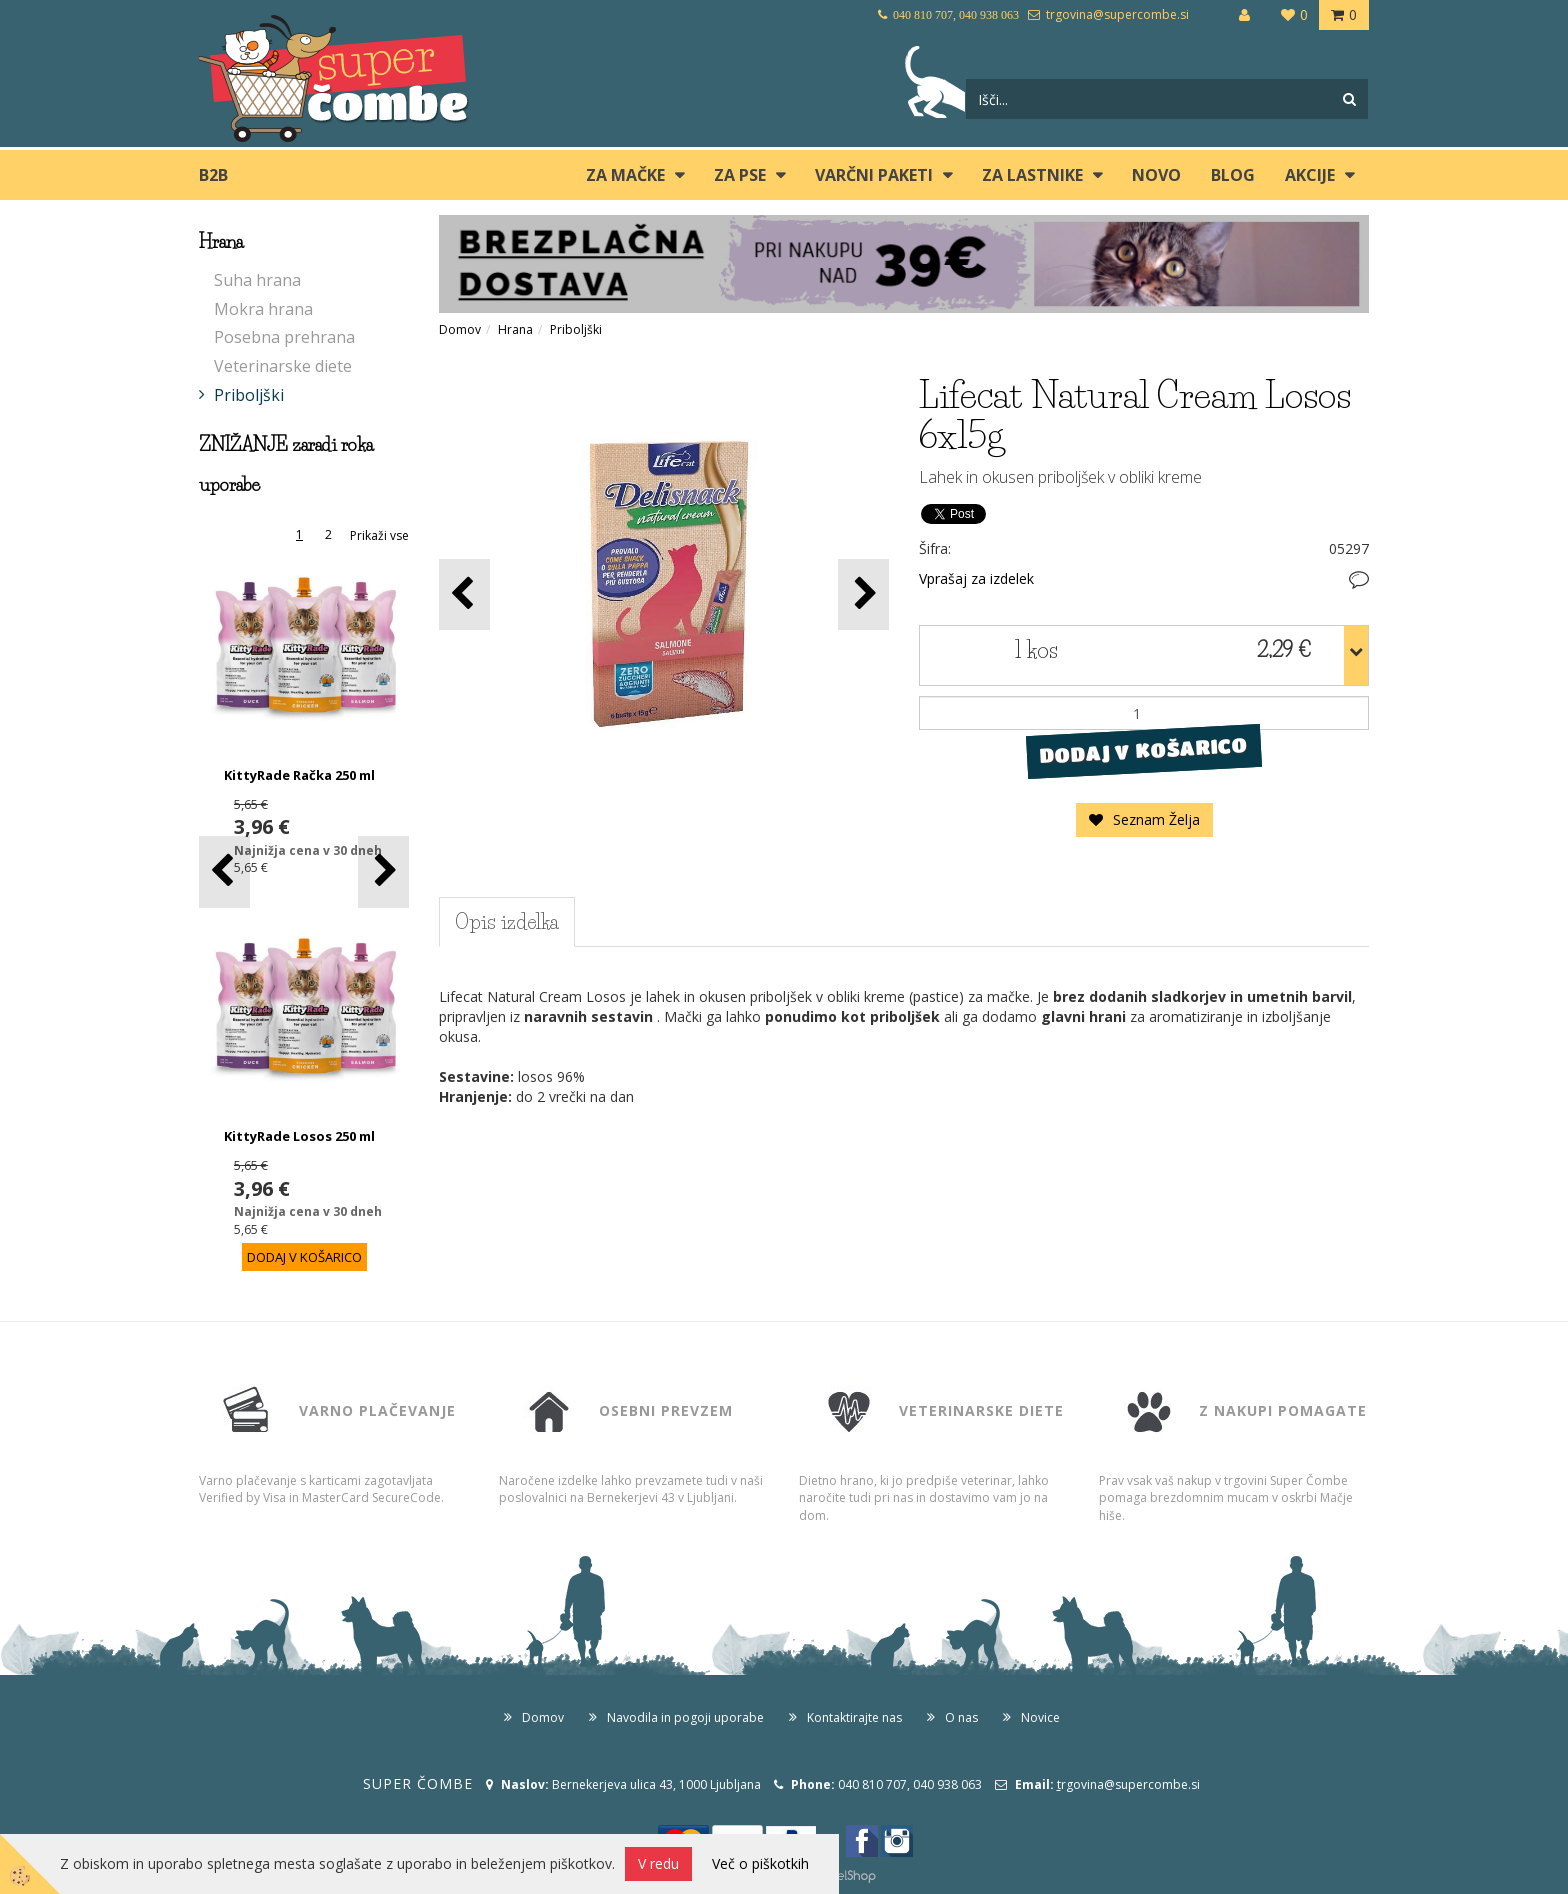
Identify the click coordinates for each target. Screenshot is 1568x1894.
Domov (460, 329)
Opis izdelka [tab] (507, 922)
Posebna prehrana (284, 337)
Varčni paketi (874, 175)
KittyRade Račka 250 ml (299, 775)
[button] (383, 871)
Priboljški (249, 395)
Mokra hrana (263, 309)
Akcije (1310, 175)
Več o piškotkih (760, 1863)
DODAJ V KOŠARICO (1143, 751)
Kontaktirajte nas (854, 1717)
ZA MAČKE (625, 175)
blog (1233, 175)
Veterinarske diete (283, 366)
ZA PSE (740, 175)
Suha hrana (257, 280)
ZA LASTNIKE (1032, 175)
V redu (658, 1863)
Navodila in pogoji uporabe (685, 1717)
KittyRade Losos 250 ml (299, 1136)
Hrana (515, 329)
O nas (961, 1717)
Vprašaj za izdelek (976, 578)
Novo (1156, 175)
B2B (213, 175)
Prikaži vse (379, 535)
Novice (1040, 1717)
